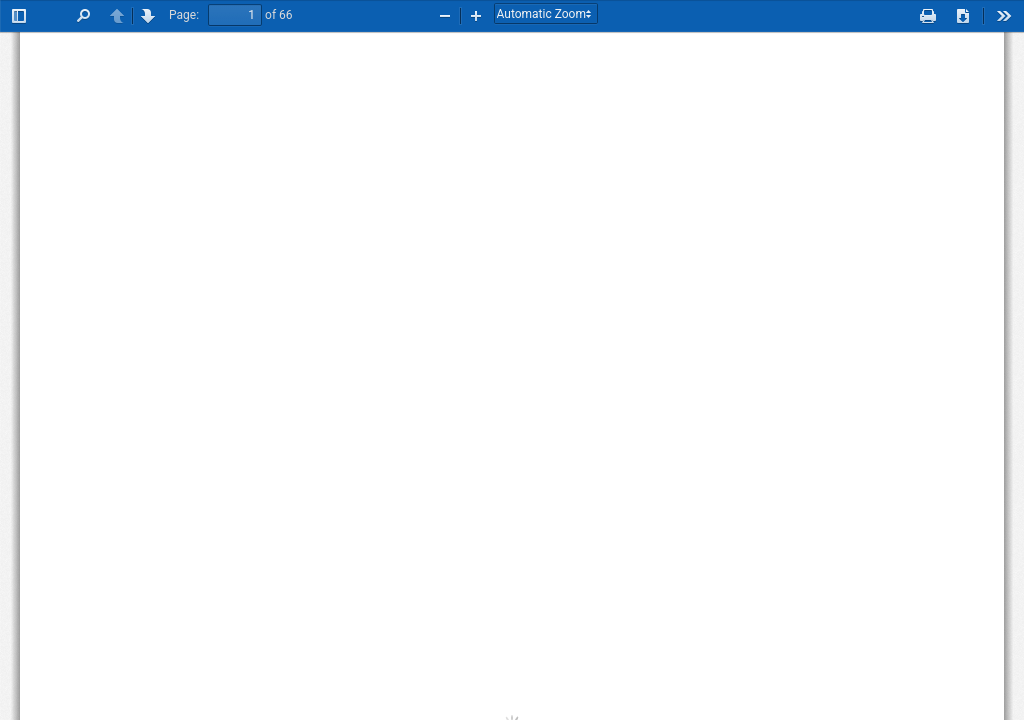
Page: (184, 15)
